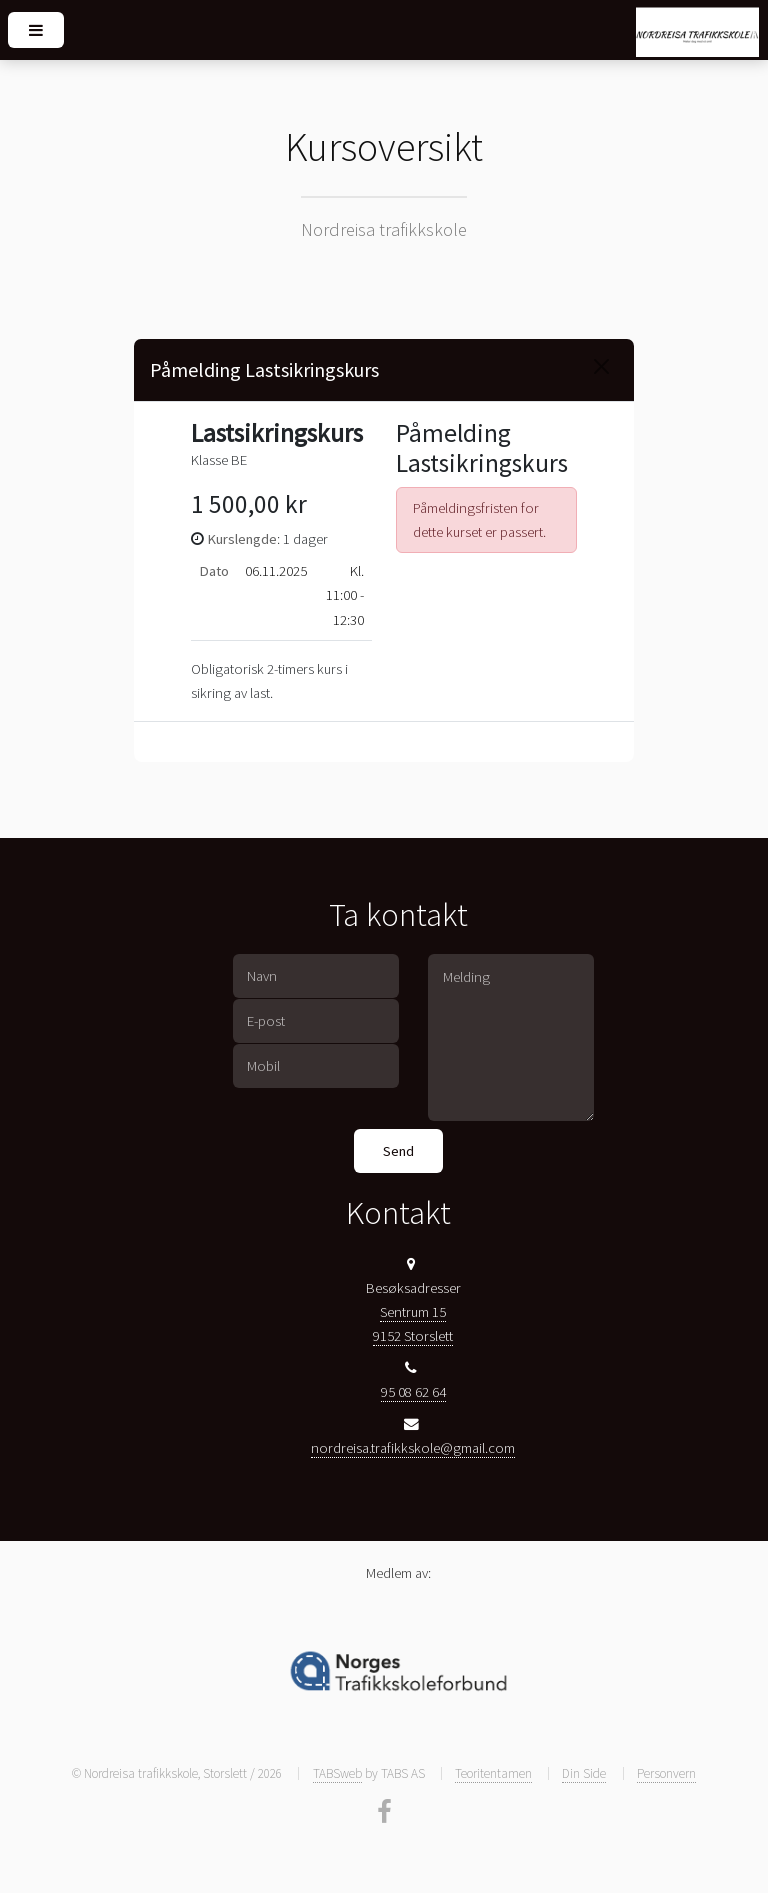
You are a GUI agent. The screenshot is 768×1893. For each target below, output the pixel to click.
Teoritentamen (493, 1773)
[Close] (601, 366)
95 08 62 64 (413, 1392)
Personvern (666, 1773)
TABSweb (337, 1773)
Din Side (584, 1773)
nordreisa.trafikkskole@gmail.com (413, 1448)
